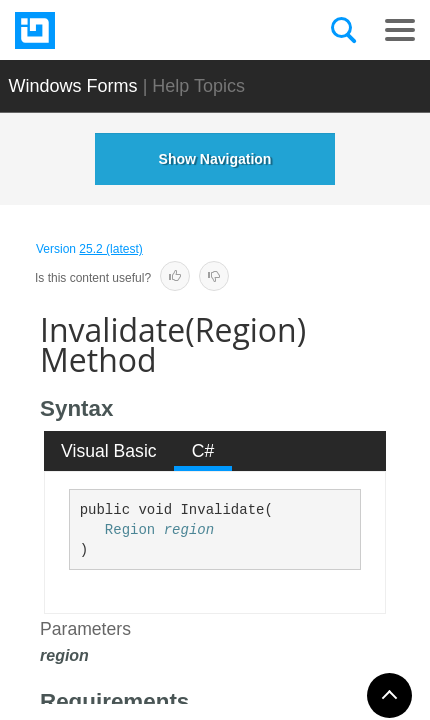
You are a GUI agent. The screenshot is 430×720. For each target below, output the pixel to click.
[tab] (109, 451)
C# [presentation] (203, 451)
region (189, 530)
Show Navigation (215, 159)
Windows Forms (73, 86)
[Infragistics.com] (115, 30)
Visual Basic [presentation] (109, 451)
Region (130, 530)
